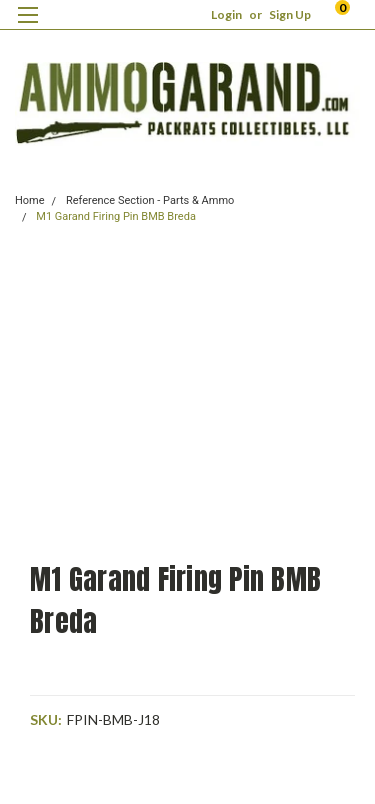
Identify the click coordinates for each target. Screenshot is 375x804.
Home (30, 200)
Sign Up (290, 14)
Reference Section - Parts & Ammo (150, 200)
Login (226, 14)
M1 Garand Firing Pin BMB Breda (116, 216)
